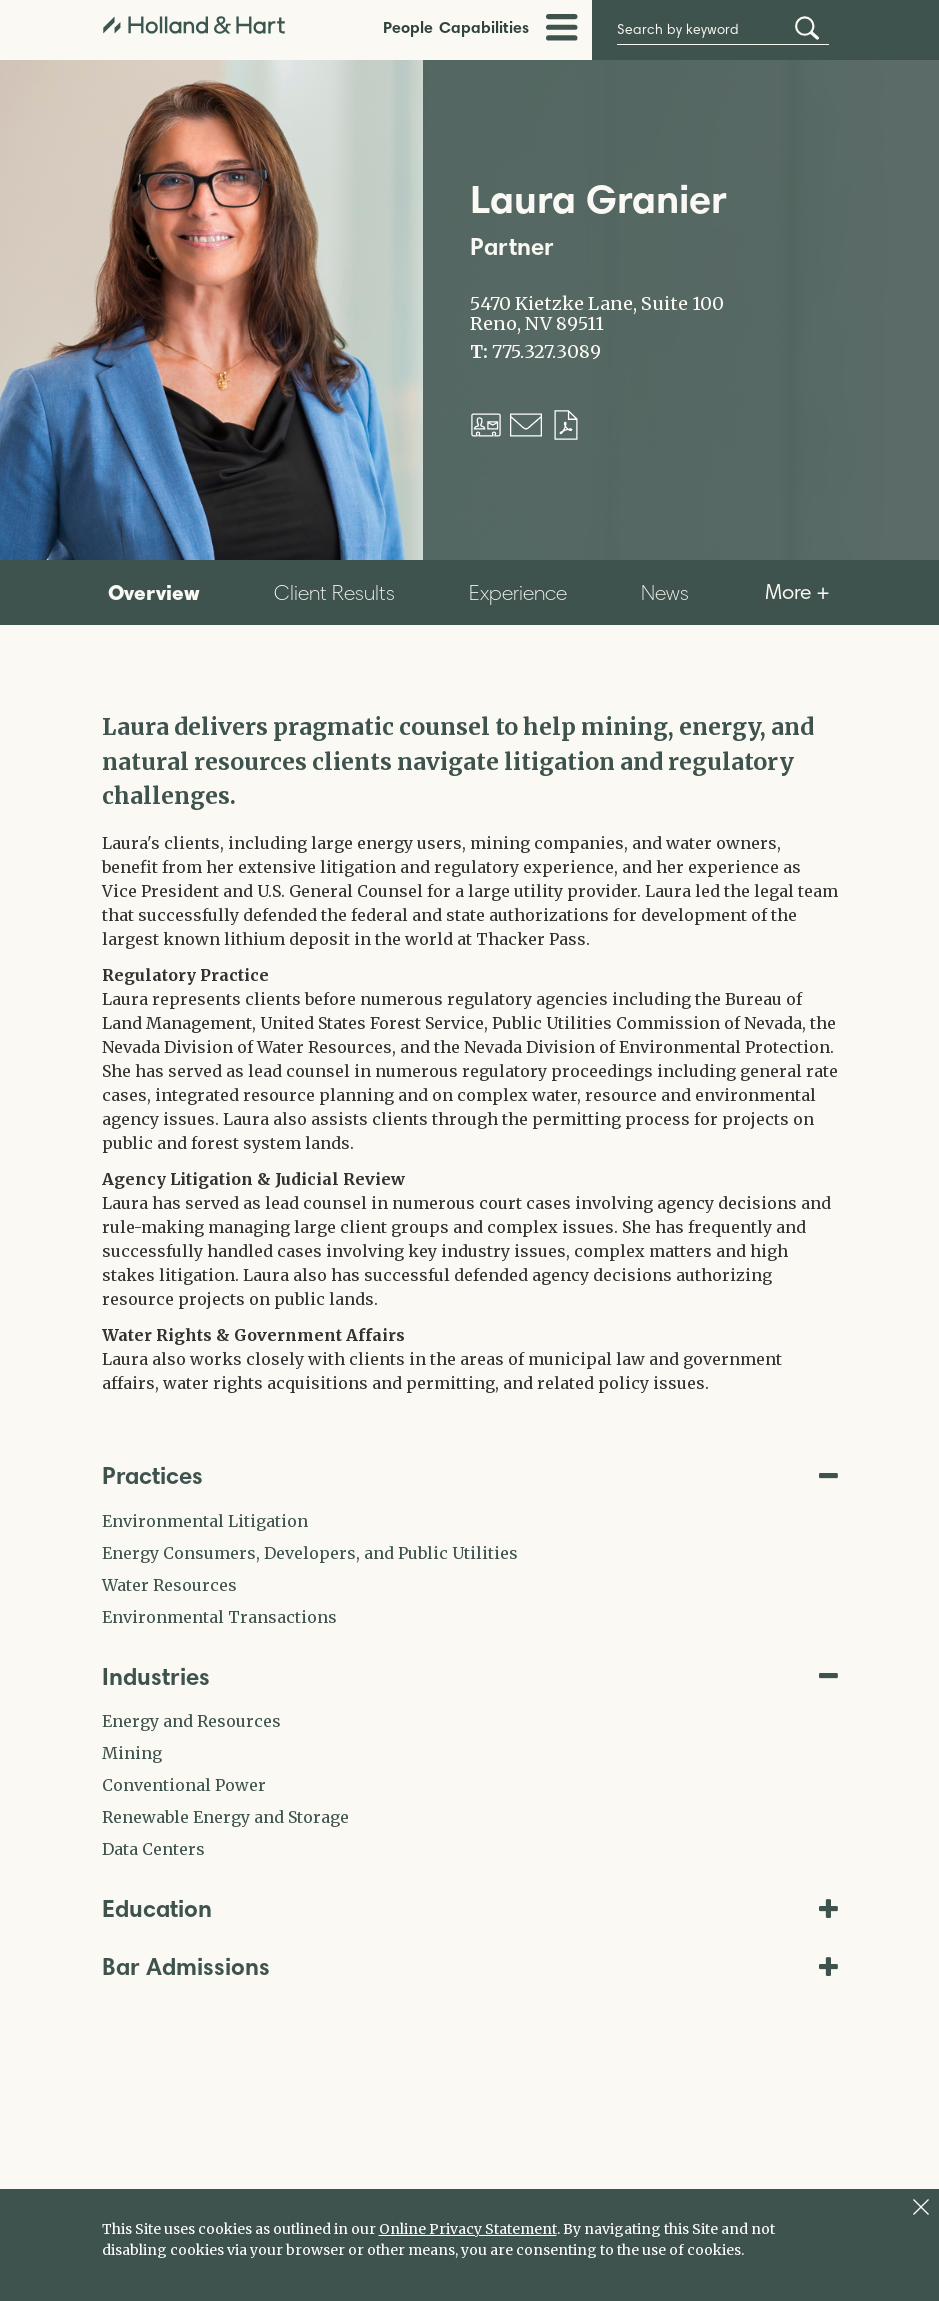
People (408, 27)
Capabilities (484, 27)
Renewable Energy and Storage (225, 1817)
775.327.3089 (546, 352)
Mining (132, 1753)
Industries (470, 1676)
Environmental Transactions (219, 1617)
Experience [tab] (518, 592)
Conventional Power (184, 1785)
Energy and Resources (191, 1721)
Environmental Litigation (205, 1521)
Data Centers (153, 1849)
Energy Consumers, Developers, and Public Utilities (310, 1553)
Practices (470, 1475)
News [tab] (665, 592)
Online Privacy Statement (468, 2229)
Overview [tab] (154, 592)
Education (470, 1908)
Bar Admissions (470, 1966)
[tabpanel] (470, 1052)
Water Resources (169, 1585)
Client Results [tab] (334, 592)
